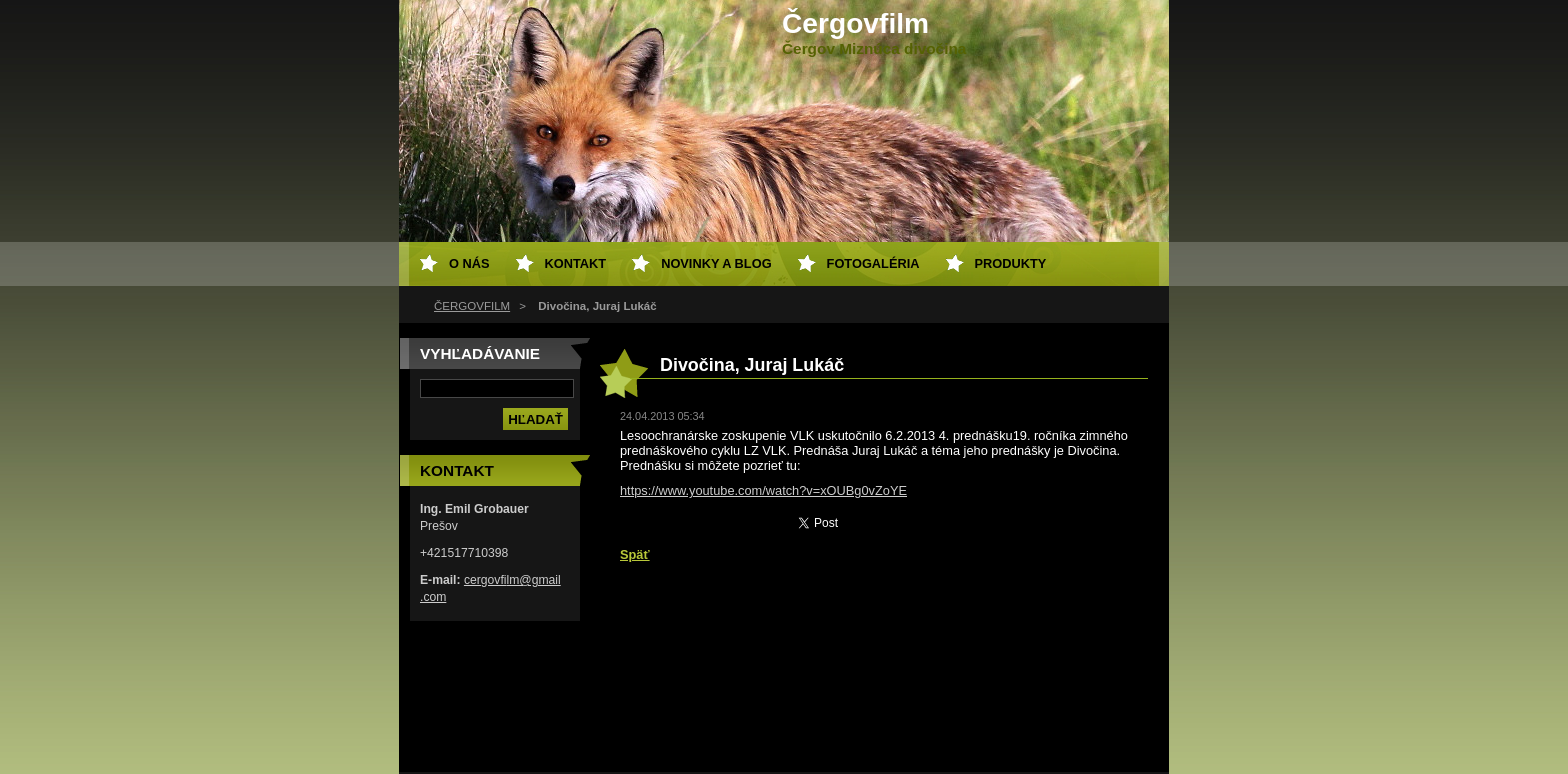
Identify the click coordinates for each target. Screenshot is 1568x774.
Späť (635, 554)
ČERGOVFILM (472, 306)
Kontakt (576, 263)
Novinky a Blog (716, 263)
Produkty (1011, 263)
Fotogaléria (873, 263)
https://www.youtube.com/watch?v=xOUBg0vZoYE (763, 490)
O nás (469, 263)
